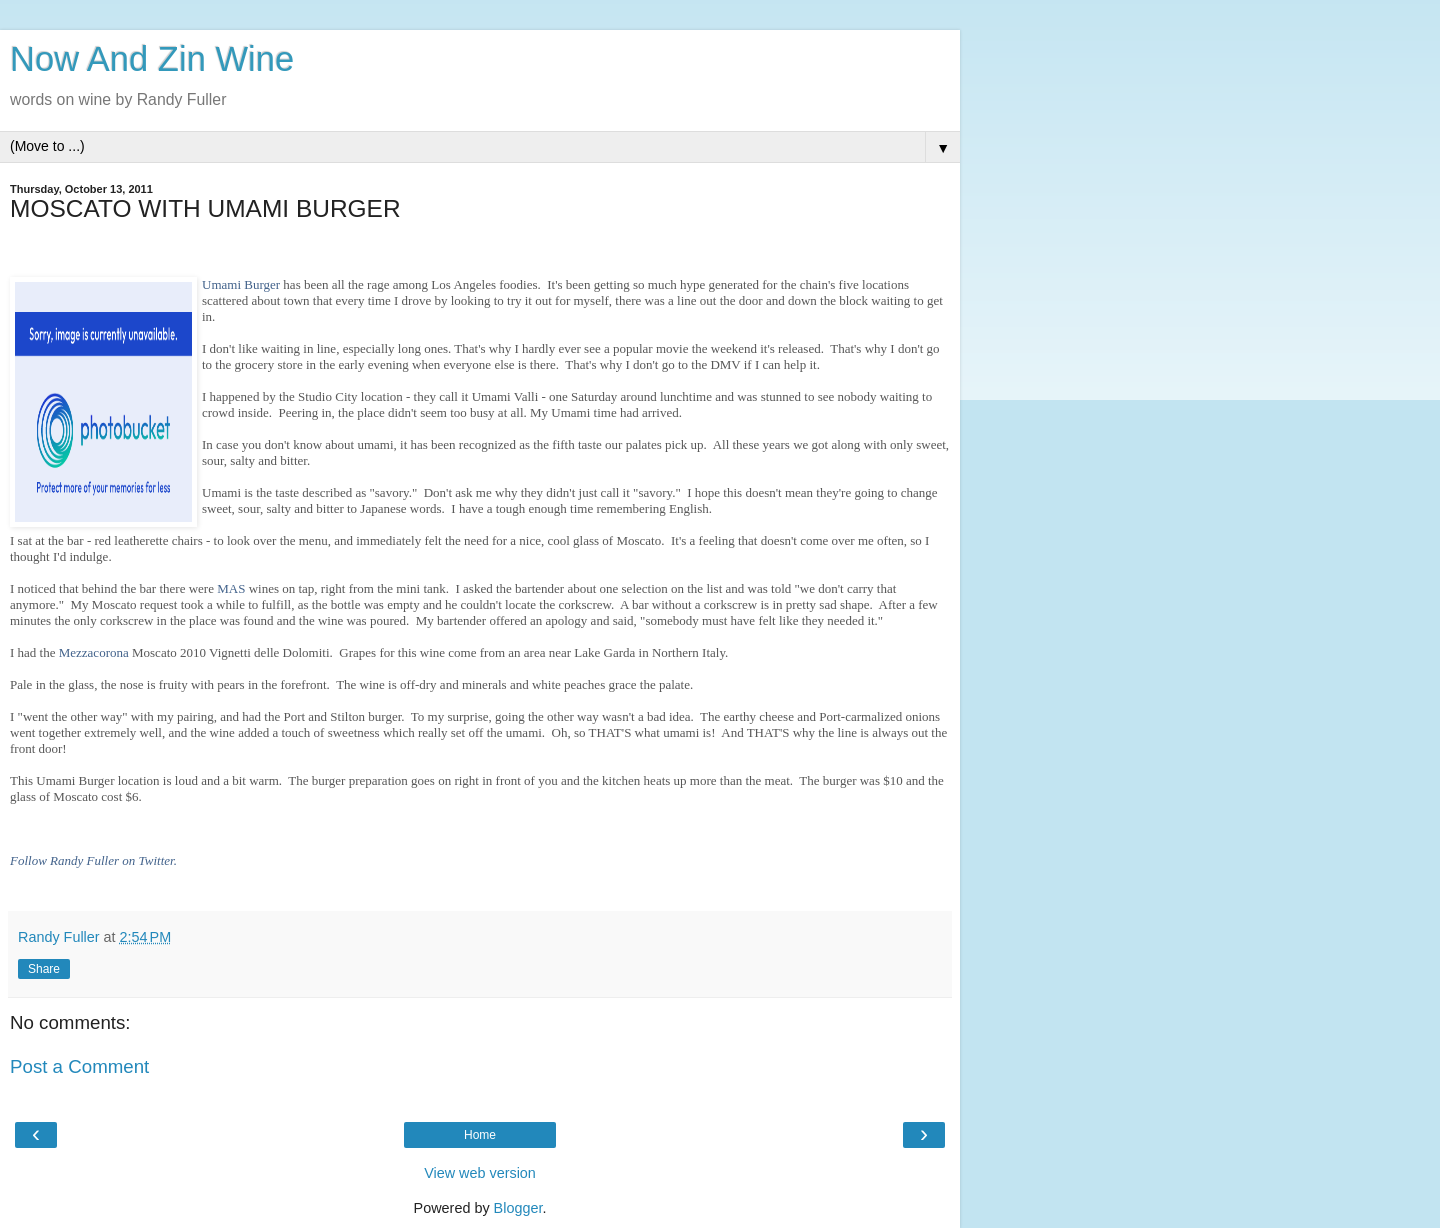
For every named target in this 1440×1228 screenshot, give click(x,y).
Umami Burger (241, 284)
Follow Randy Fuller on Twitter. (93, 860)
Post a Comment (79, 1066)
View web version (480, 1173)
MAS (231, 588)
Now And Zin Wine (152, 59)
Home (480, 1135)
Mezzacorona (94, 652)
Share (44, 969)
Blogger (518, 1208)
